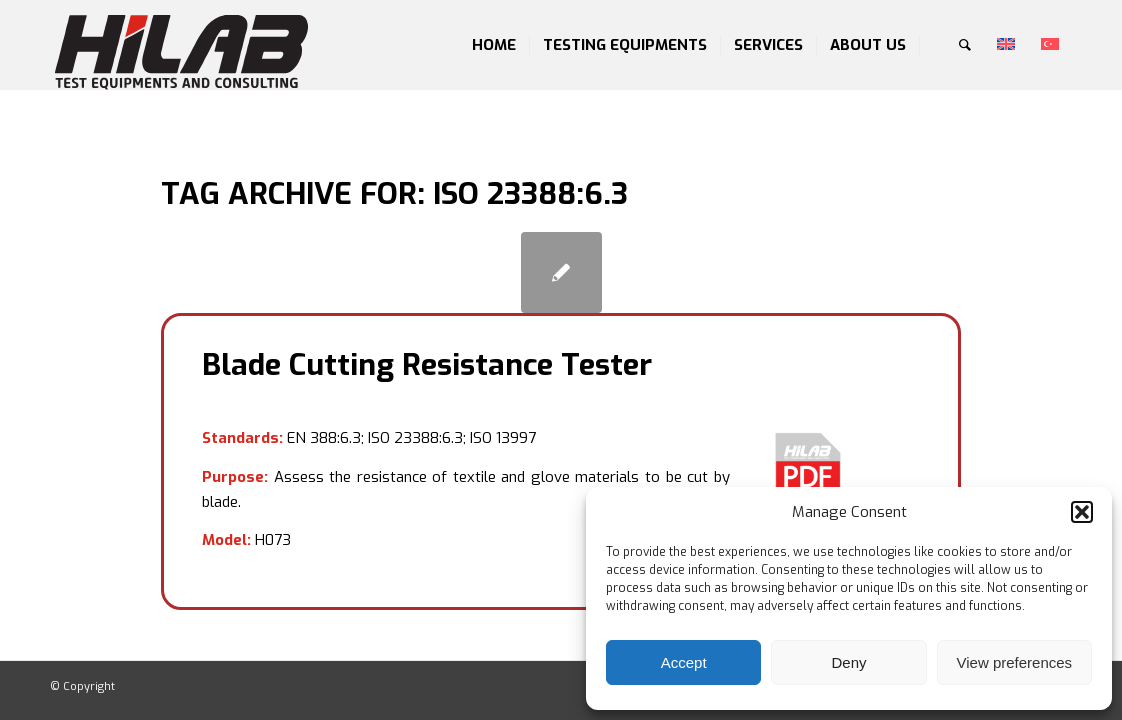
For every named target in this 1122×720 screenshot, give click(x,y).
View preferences (1015, 662)
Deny (848, 662)
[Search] (965, 45)
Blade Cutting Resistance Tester (427, 365)
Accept (684, 662)
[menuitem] (494, 45)
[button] (1082, 512)
